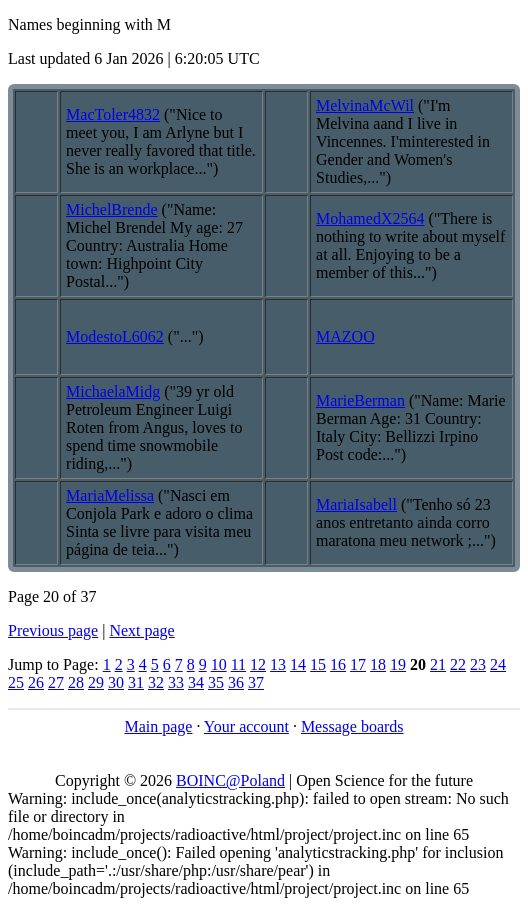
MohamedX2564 (370, 218)
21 (438, 664)
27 (56, 682)
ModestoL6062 (115, 336)
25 (16, 682)
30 (116, 682)
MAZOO (345, 336)
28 (76, 682)
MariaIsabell (356, 504)
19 (398, 664)
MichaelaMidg (113, 391)
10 (219, 664)
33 (176, 682)
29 (96, 682)
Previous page (53, 630)
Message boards (352, 726)
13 (278, 664)
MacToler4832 (113, 114)
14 (298, 664)
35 (216, 682)
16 (338, 664)
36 (236, 682)
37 (256, 682)
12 (258, 664)
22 (458, 664)
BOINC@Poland (230, 780)
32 (156, 682)
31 (136, 682)
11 (238, 664)
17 (358, 664)
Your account (246, 726)
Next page (141, 630)
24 (498, 664)
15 (318, 664)
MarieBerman (360, 400)
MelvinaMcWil (365, 105)
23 (478, 664)
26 (36, 682)
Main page (158, 726)
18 (378, 664)
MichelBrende (112, 209)
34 (196, 682)
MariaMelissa (110, 495)
